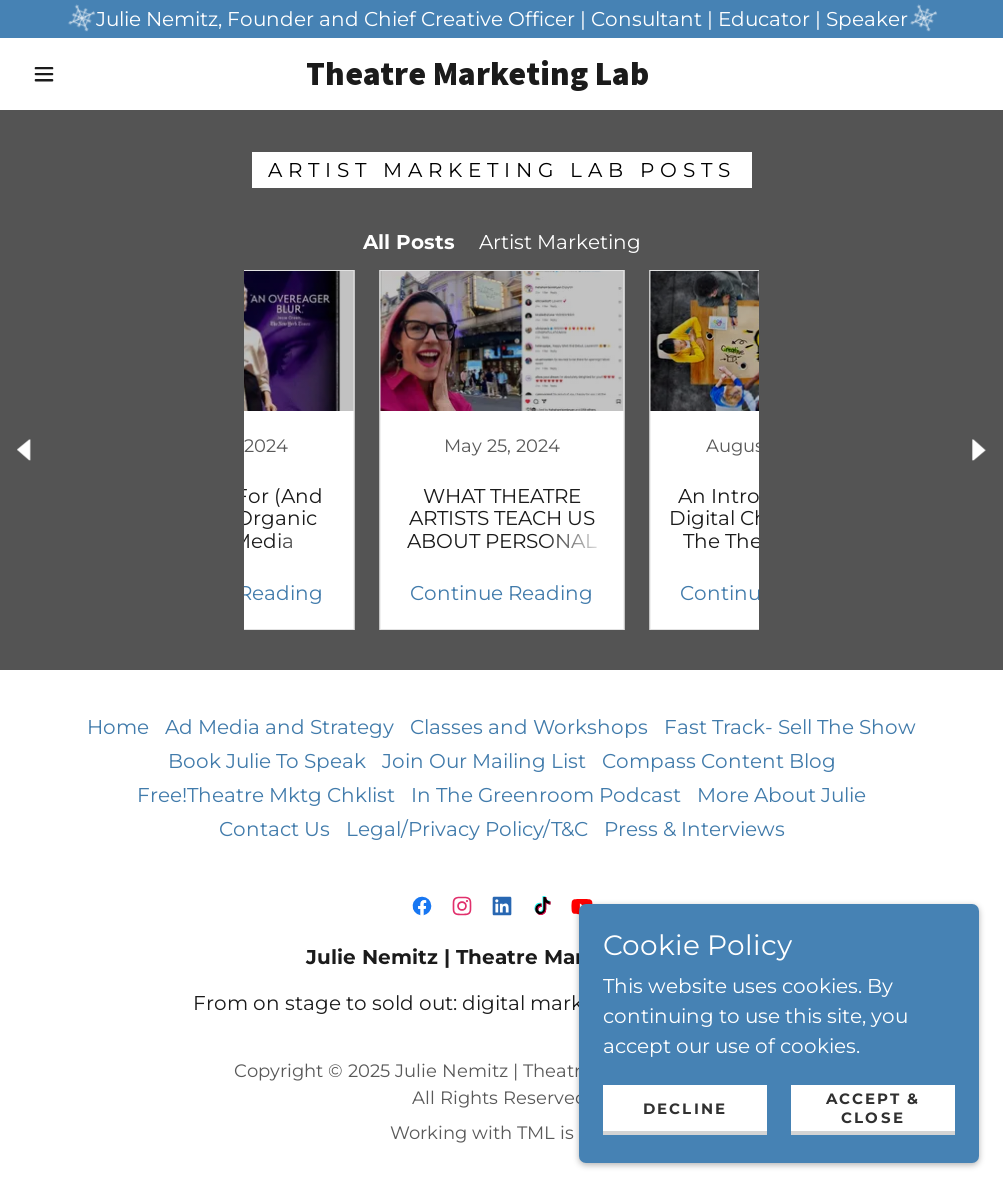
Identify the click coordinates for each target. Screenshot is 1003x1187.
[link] (478, 78)
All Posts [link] (409, 242)
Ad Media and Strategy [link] (279, 727)
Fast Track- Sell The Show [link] (790, 727)
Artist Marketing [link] (560, 242)
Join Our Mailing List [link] (484, 761)
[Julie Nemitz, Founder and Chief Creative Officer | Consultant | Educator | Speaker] (501, 19)
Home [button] (118, 727)
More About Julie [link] (781, 795)
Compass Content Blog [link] (719, 761)
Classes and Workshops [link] (529, 727)
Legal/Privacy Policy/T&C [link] (467, 829)
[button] (48, 74)
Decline (685, 1108)
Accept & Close (873, 1108)
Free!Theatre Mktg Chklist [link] (266, 795)
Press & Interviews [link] (694, 829)
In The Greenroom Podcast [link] (546, 795)
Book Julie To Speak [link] (267, 761)
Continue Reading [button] (366, 593)
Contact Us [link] (274, 829)
